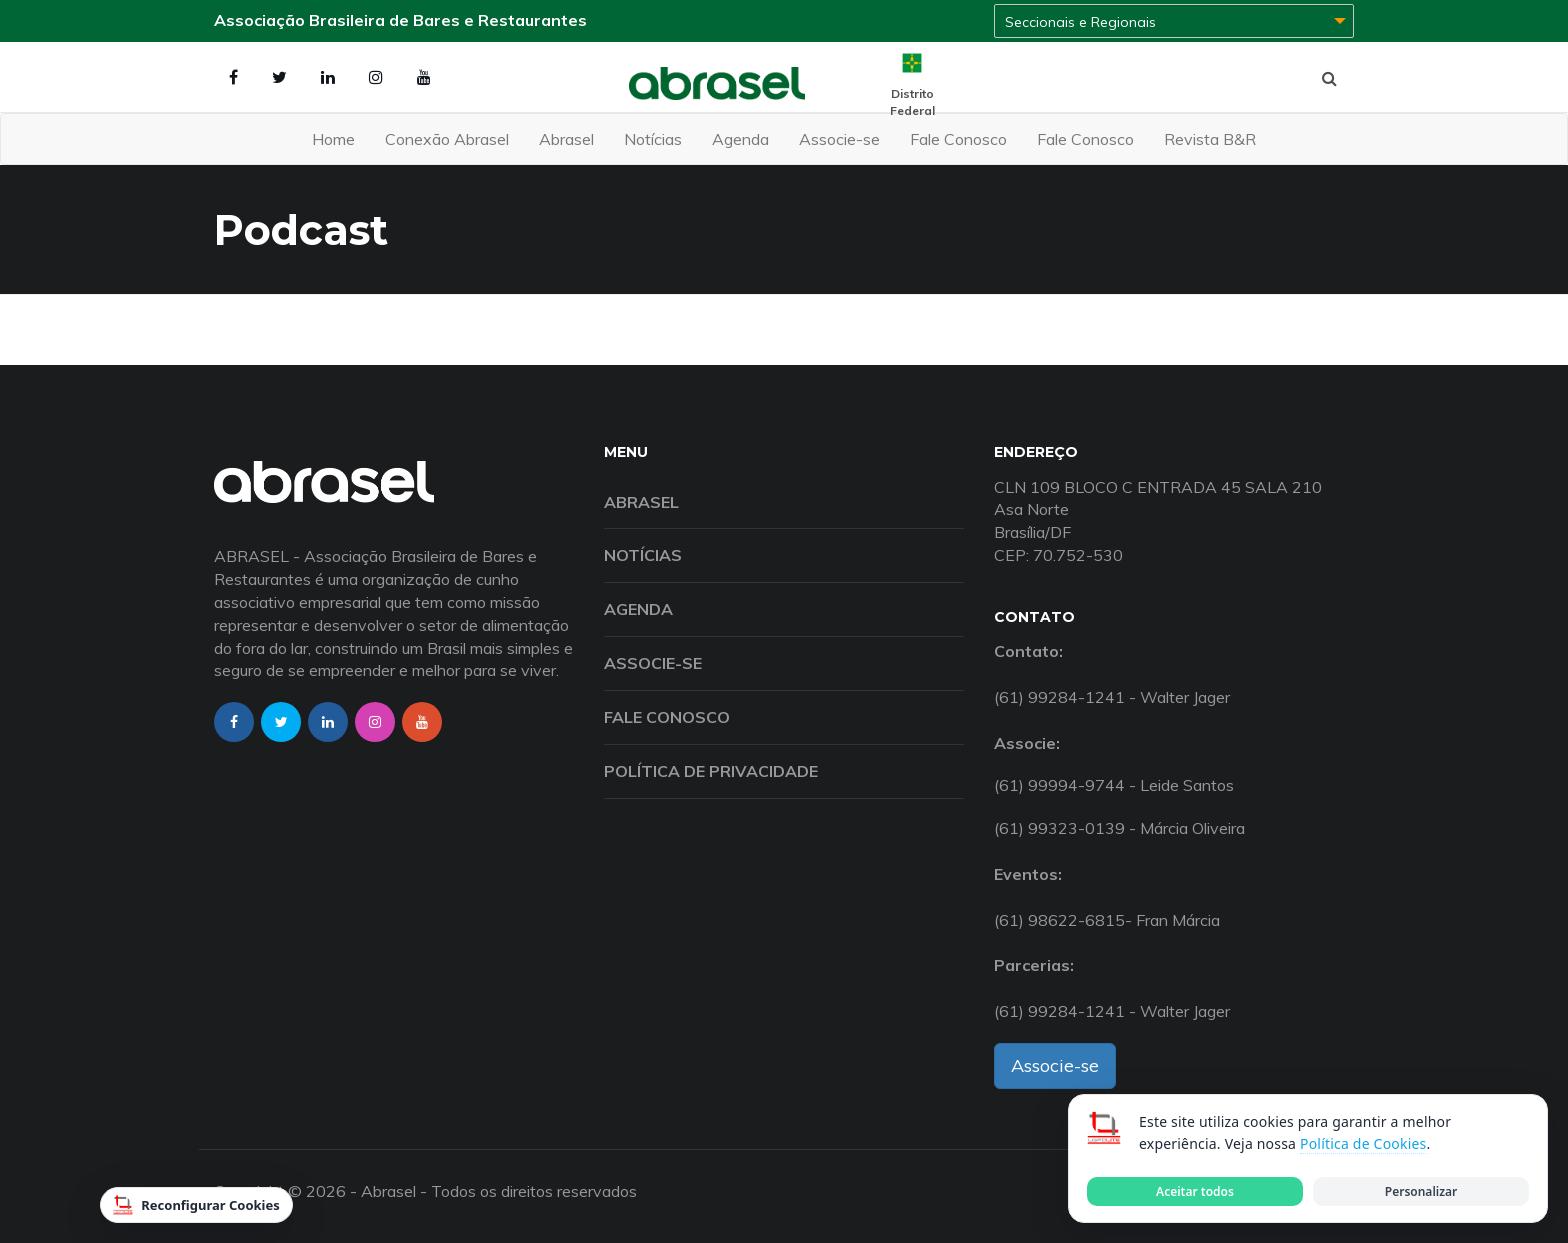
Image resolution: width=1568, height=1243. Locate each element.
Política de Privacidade (711, 771)
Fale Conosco (958, 139)
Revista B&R (1210, 139)
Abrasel (566, 139)
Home (333, 139)
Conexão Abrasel (447, 139)
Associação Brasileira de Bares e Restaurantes (400, 20)
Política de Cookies (1363, 1143)
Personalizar (1421, 1191)
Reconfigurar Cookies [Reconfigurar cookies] (196, 1205)
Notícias (653, 139)
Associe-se (839, 139)
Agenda (740, 139)
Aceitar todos (1195, 1191)
